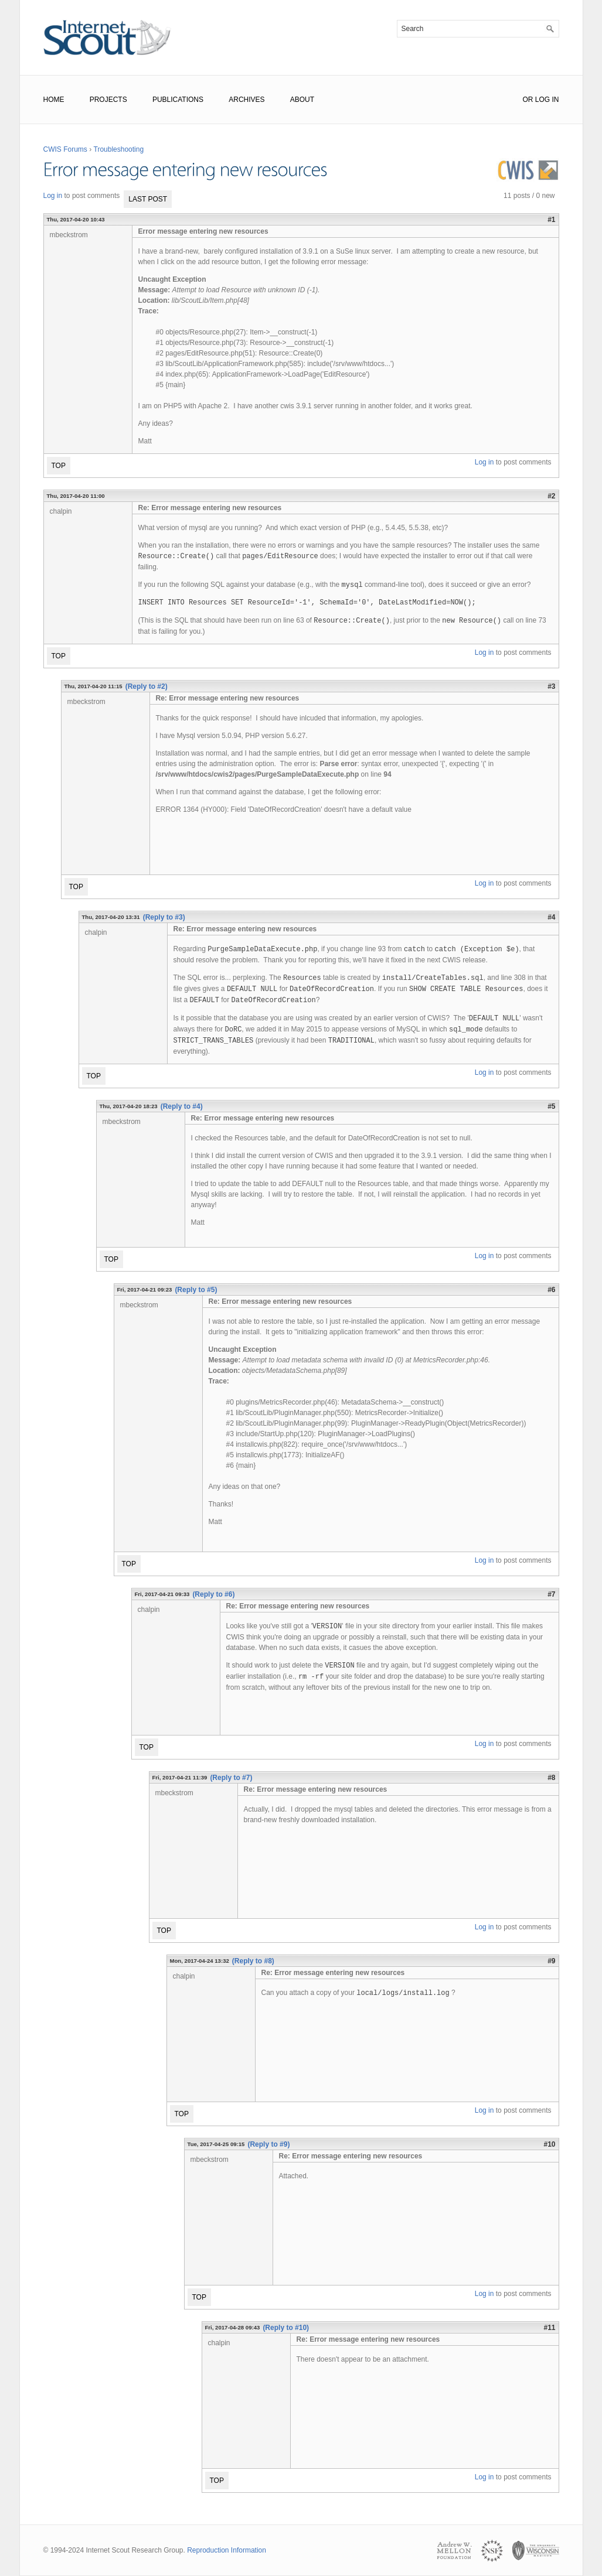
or (527, 99)
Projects (108, 99)
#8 (551, 1778)
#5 (551, 1106)
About (302, 99)
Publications (177, 99)
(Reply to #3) (164, 917)
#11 (549, 2328)
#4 (551, 917)
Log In (547, 99)
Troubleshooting (119, 149)
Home (53, 99)
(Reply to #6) (213, 1594)
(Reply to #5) (196, 1290)
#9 (551, 1961)
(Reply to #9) (268, 2144)
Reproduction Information (226, 2550)
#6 (551, 1290)
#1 (551, 220)
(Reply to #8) (253, 1961)
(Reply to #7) (231, 1778)
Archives (246, 99)
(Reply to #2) (146, 686)
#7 (551, 1594)
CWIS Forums (65, 149)
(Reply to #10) (286, 2328)
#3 (551, 686)
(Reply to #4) (182, 1106)
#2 (551, 496)
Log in (53, 196)
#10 (549, 2144)
